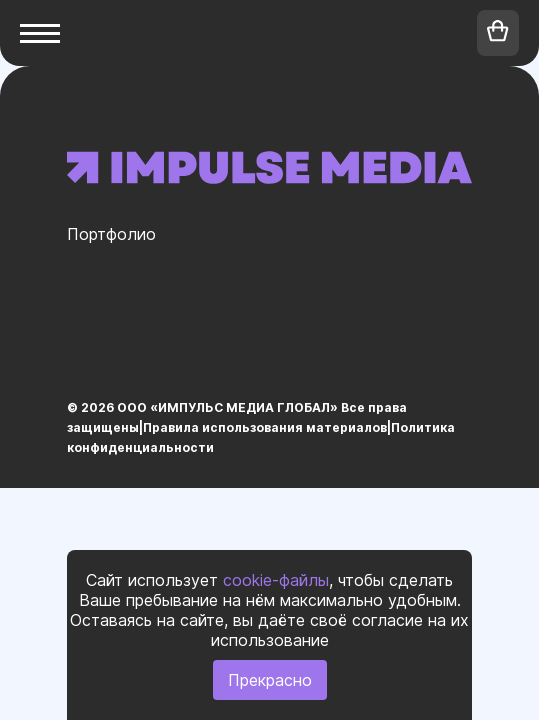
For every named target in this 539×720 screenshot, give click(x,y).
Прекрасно (270, 680)
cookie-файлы (276, 580)
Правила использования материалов (265, 427)
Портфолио (111, 234)
